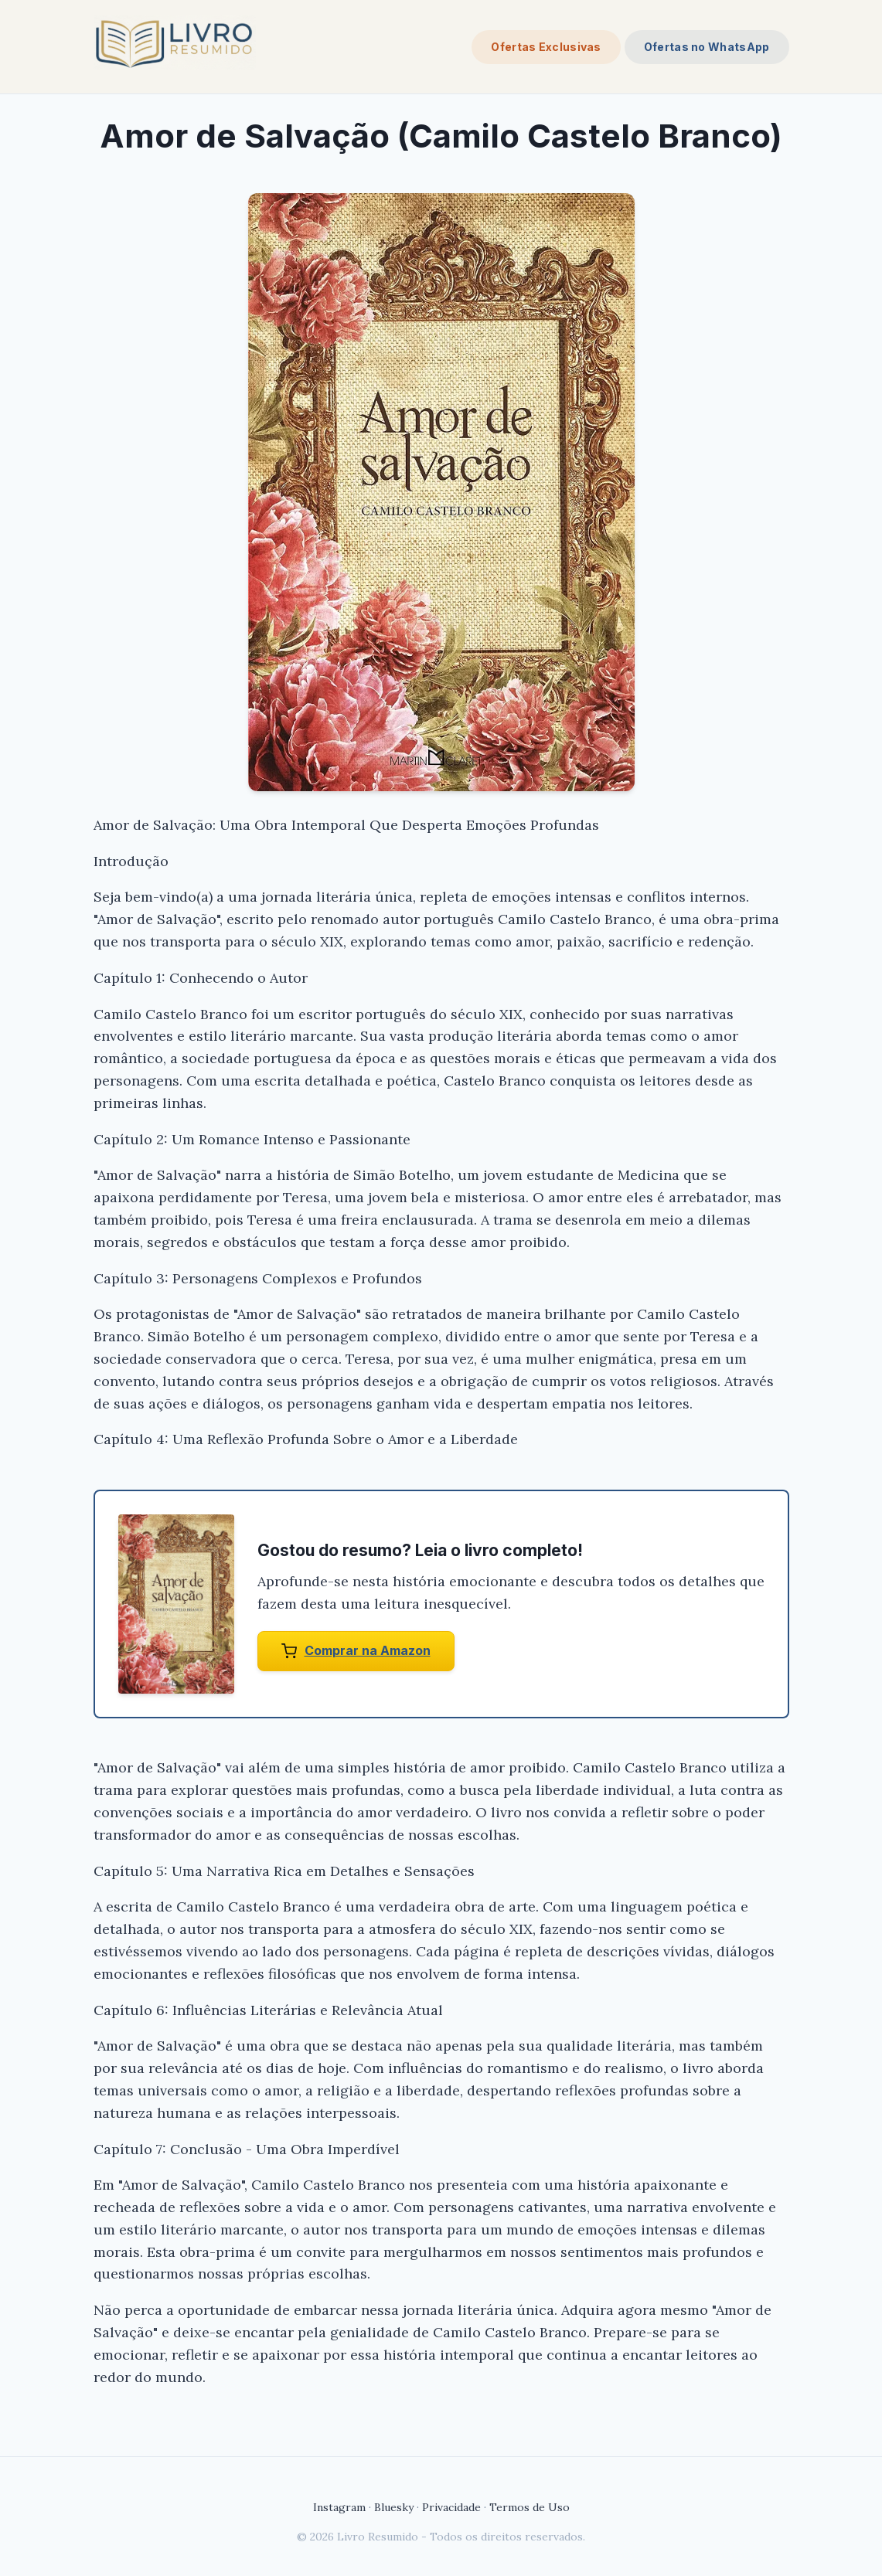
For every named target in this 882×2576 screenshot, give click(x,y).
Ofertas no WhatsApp (707, 46)
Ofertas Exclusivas (546, 46)
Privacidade (451, 2507)
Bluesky (394, 2507)
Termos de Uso (529, 2507)
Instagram (339, 2507)
